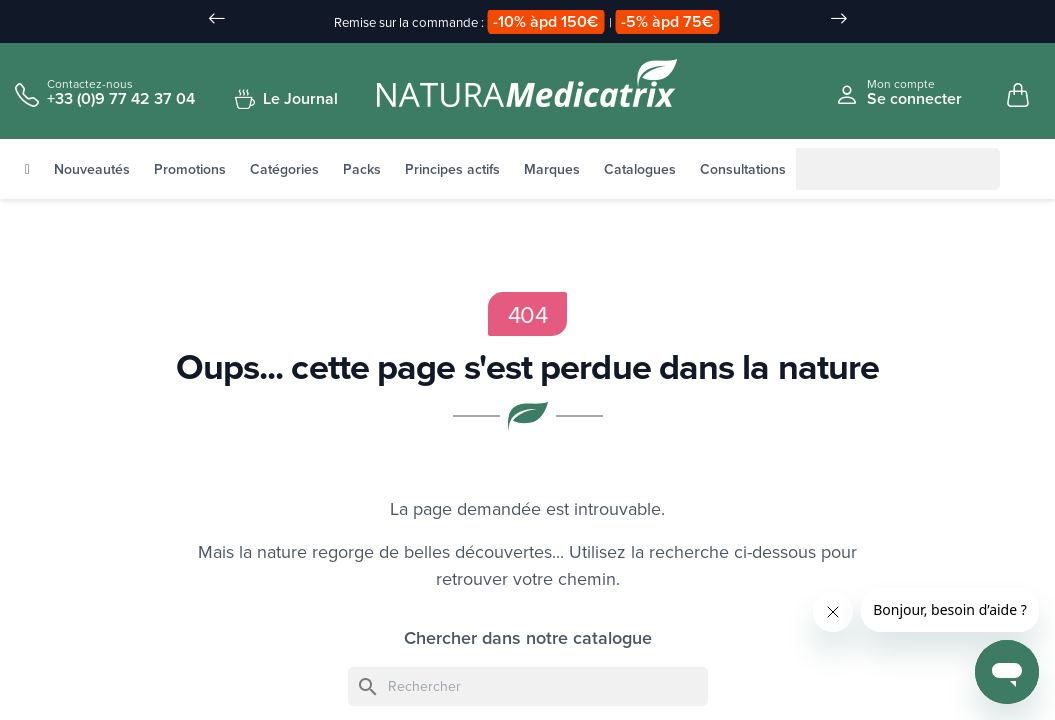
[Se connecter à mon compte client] (898, 92)
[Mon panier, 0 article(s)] (1018, 96)
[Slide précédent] (217, 20)
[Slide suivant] (839, 20)
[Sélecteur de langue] (1020, 23)
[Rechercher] (820, 170)
